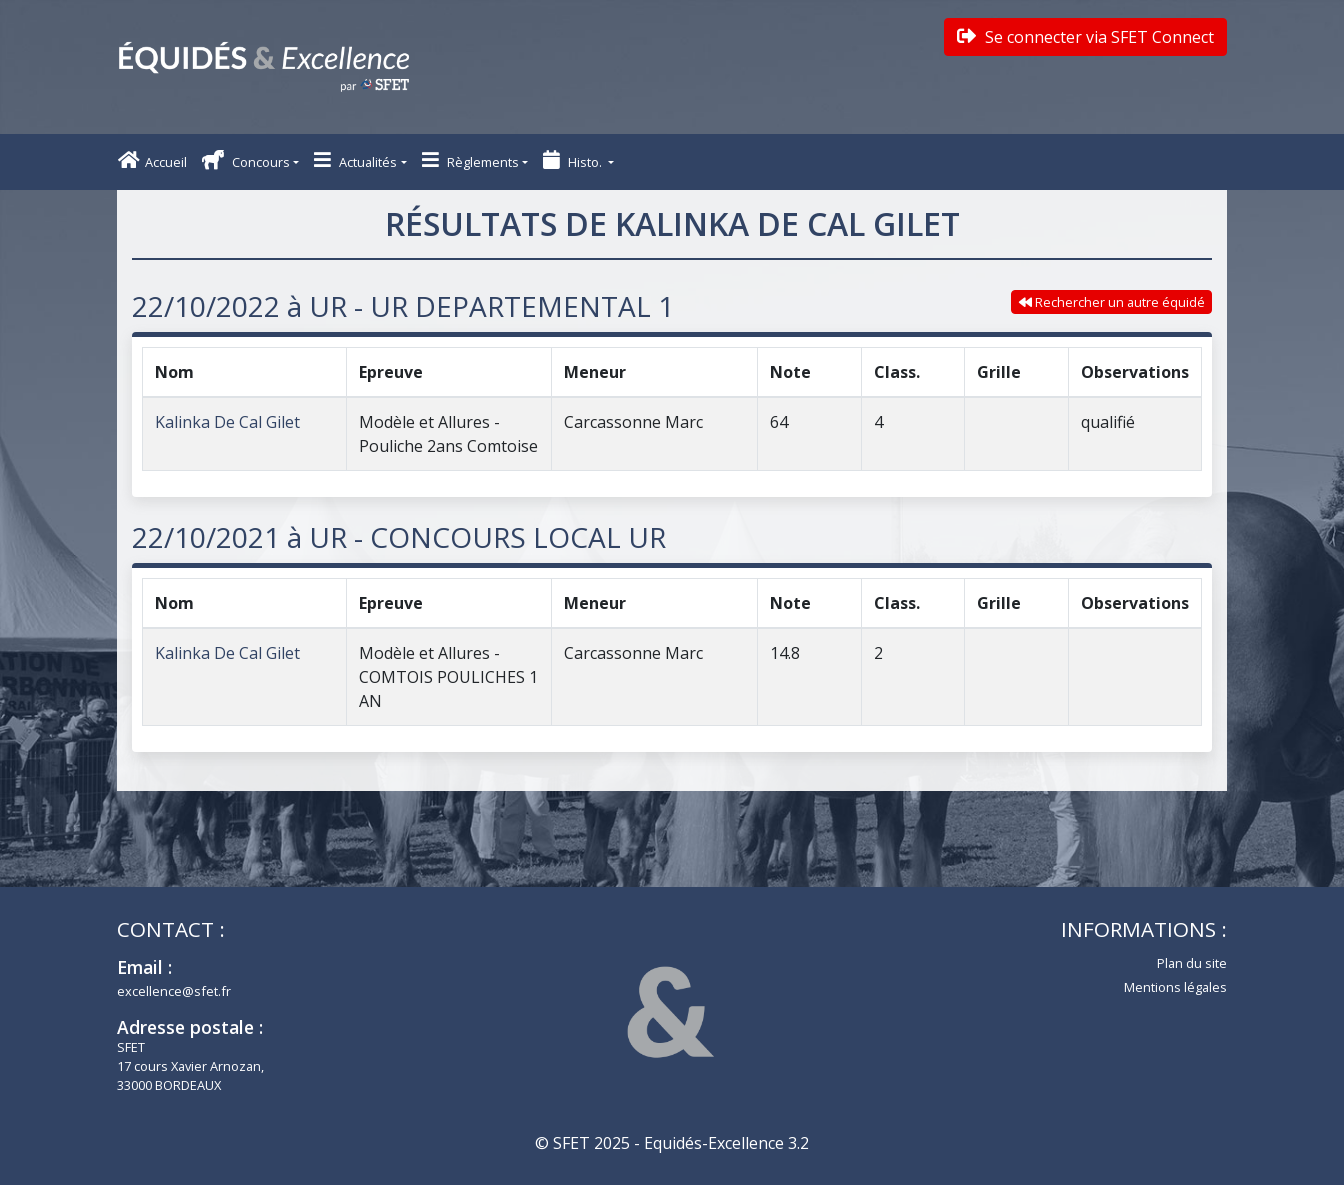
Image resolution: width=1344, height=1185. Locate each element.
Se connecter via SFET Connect (1085, 37)
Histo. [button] (574, 160)
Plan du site (1192, 963)
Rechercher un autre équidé (1112, 302)
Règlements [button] (470, 160)
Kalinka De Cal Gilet (227, 422)
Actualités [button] (355, 160)
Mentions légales (1175, 987)
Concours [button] (246, 160)
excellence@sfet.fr (174, 991)
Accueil (152, 160)
